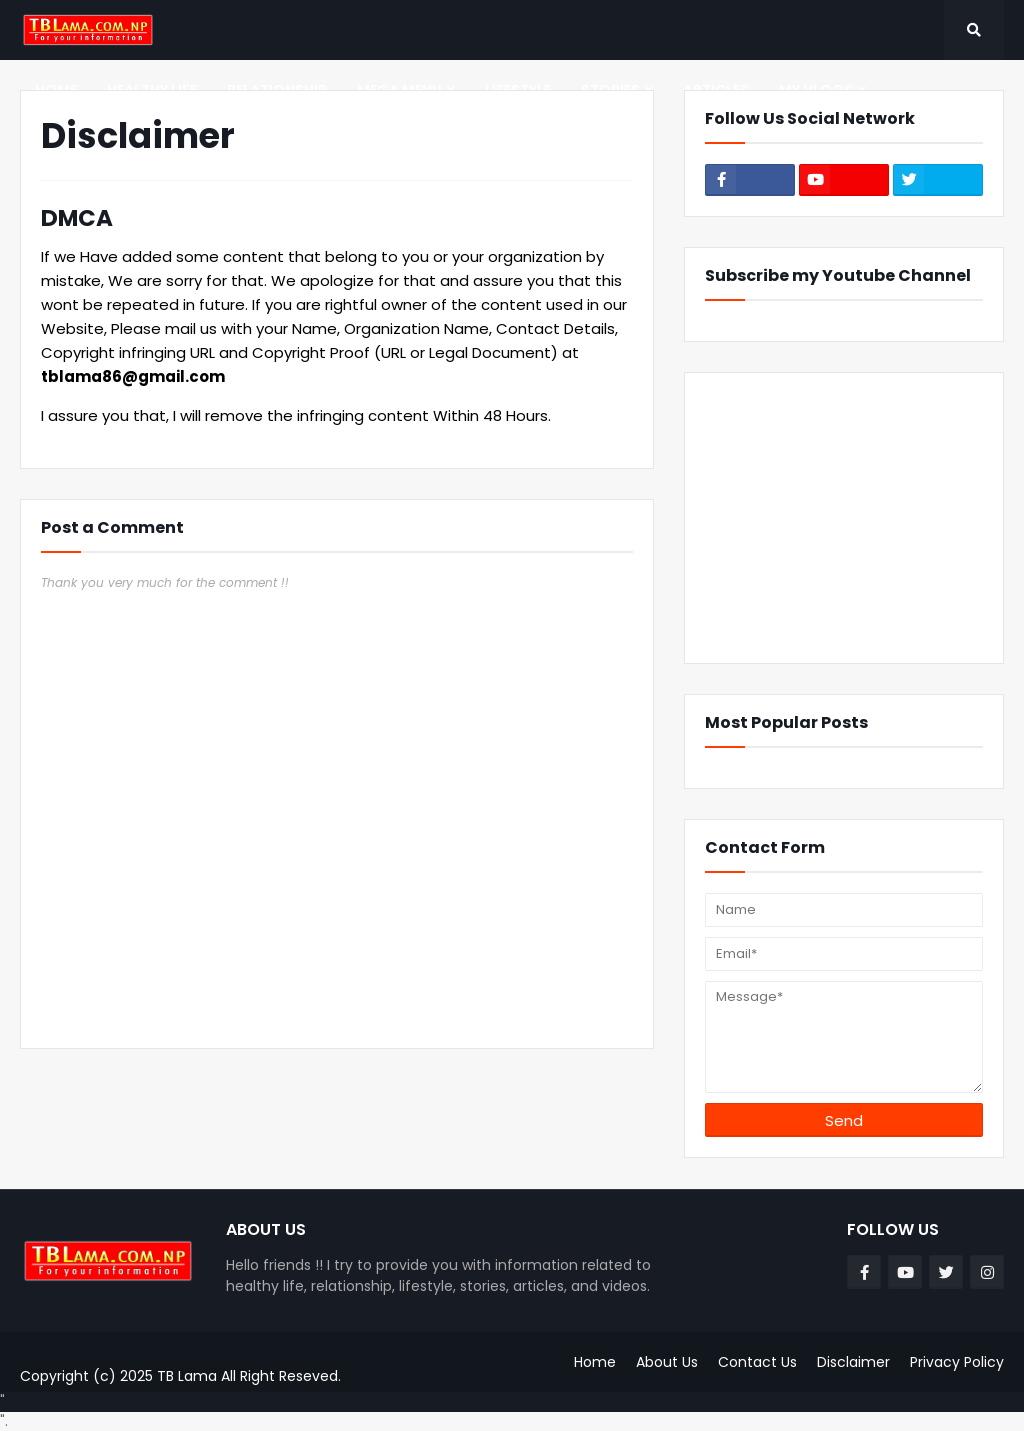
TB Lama (187, 1376)
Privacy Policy (957, 1362)
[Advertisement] (844, 518)
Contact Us (757, 1362)
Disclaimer (853, 1362)
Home (595, 1362)
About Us (667, 1362)
